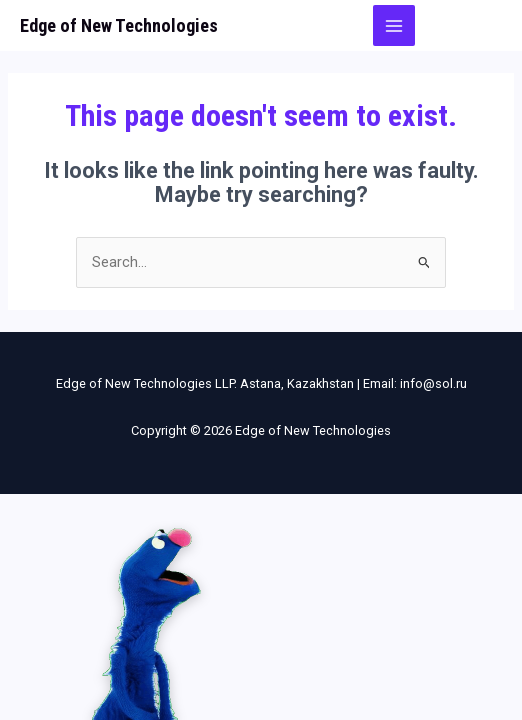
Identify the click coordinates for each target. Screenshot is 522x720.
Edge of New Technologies (119, 25)
